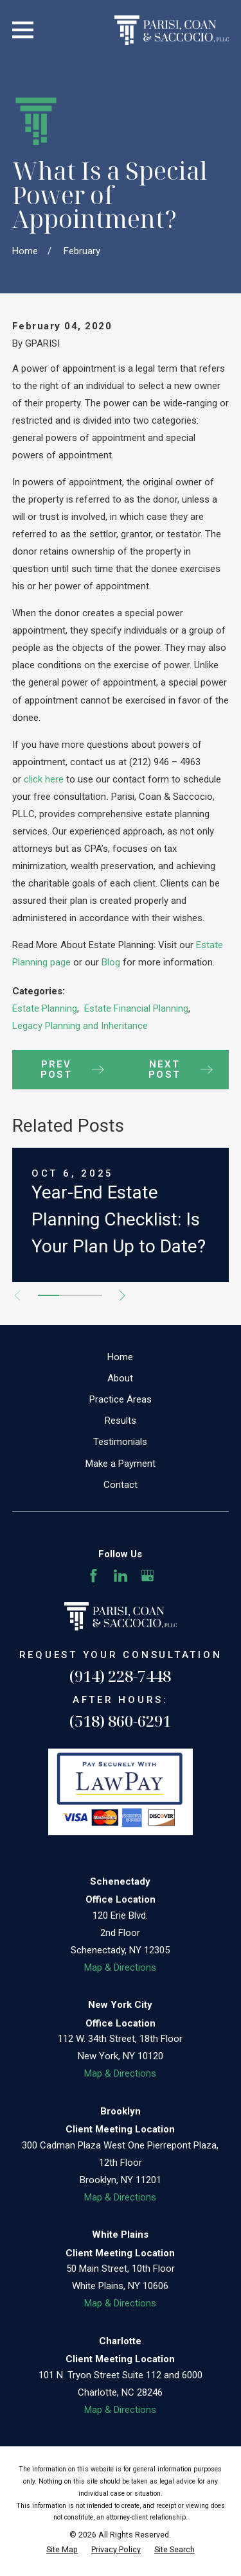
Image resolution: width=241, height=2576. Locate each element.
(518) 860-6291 (120, 1720)
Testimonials (120, 1442)
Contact (120, 1485)
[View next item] (122, 1295)
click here (44, 779)
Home (120, 1357)
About (120, 1378)
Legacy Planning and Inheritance (80, 1026)
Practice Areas (120, 1399)
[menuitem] (62, 2550)
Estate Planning (44, 1008)
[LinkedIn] (120, 1575)
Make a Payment (120, 1463)
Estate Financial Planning (136, 1008)
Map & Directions (120, 1967)
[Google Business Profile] (147, 1575)
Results (120, 1420)
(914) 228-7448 (120, 1675)
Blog (112, 962)
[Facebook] (93, 1575)
